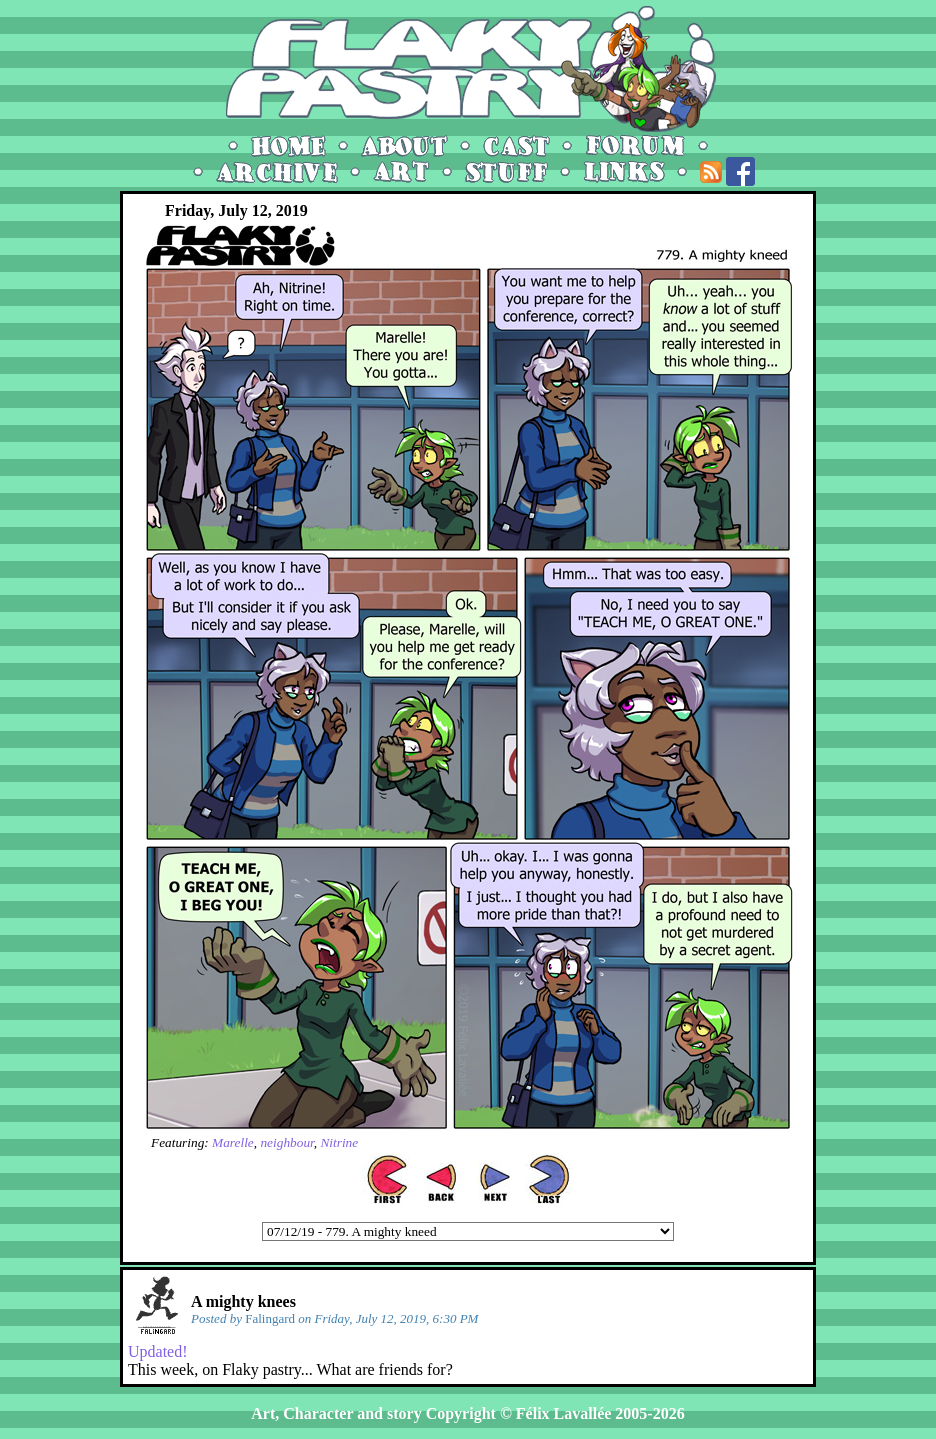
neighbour (286, 1142)
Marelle (233, 1142)
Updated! (158, 1351)
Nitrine (339, 1142)
